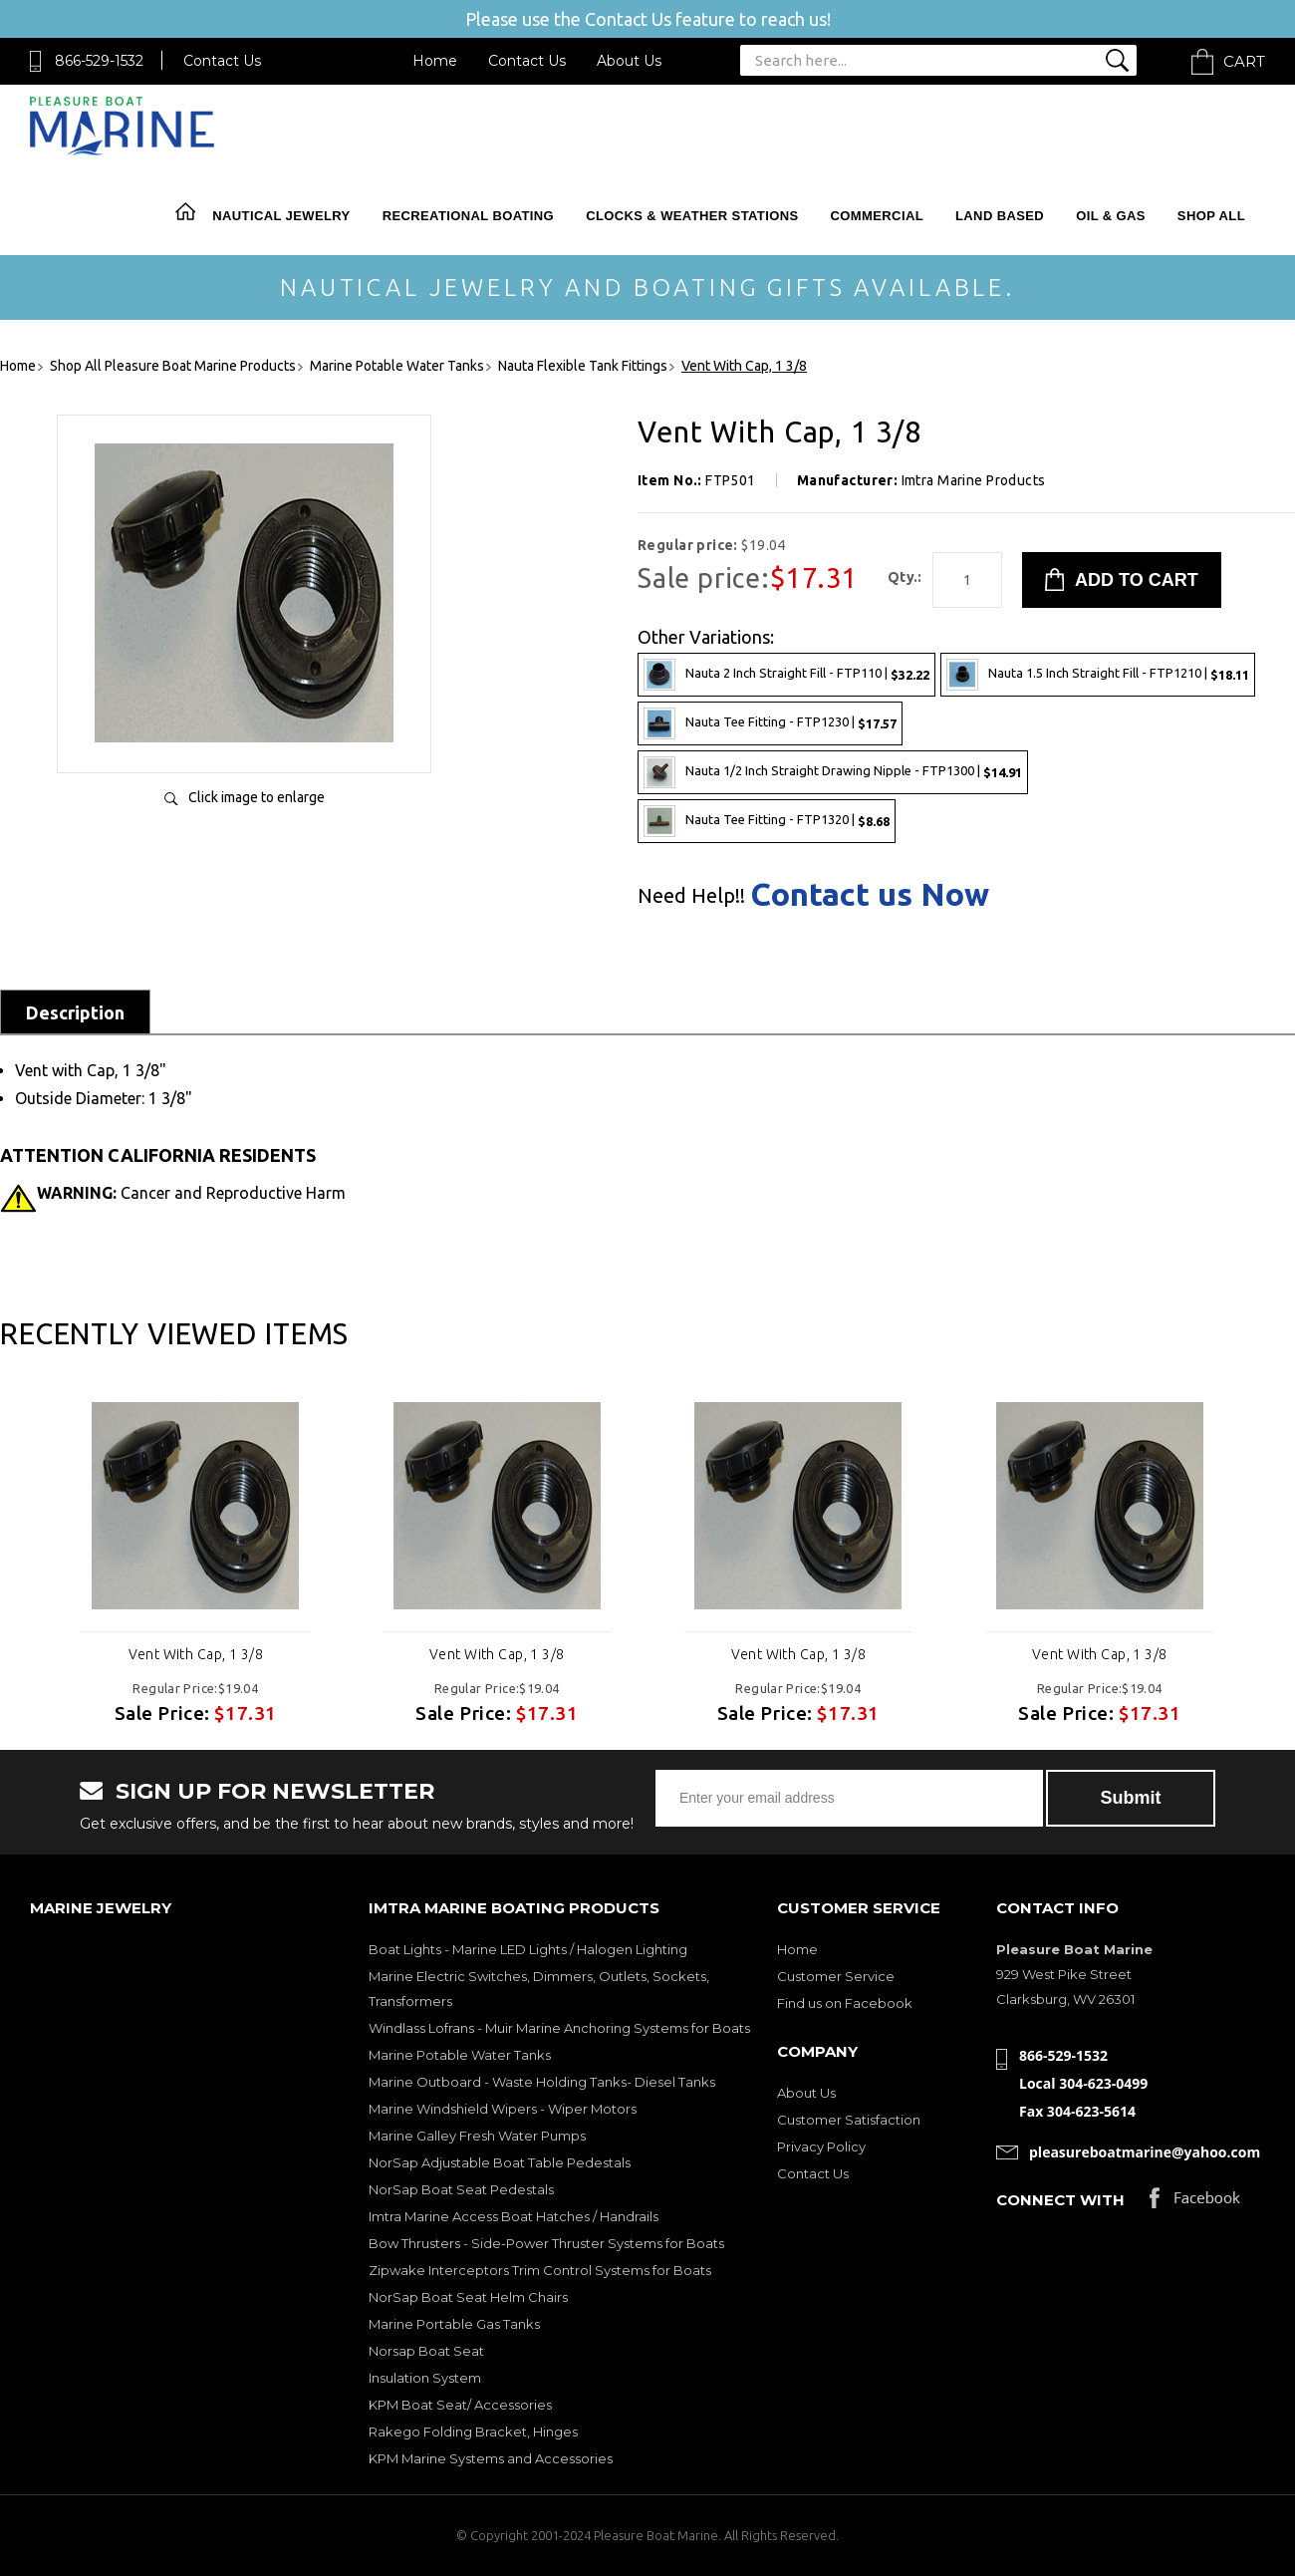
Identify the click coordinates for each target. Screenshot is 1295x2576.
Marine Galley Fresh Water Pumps (477, 2136)
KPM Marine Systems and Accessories (491, 2458)
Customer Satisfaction (848, 2120)
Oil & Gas (1111, 215)
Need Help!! (691, 896)
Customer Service (836, 1976)
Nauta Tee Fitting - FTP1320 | (767, 821)
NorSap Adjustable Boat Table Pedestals (500, 2162)
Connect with (1060, 2199)
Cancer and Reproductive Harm (191, 1193)
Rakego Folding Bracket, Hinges (473, 2431)
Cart (1244, 61)
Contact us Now (869, 894)
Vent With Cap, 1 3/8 (196, 1654)
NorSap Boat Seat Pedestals (461, 2189)
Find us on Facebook (844, 2003)
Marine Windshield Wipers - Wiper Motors (503, 2109)
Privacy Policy (821, 2146)
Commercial (877, 215)
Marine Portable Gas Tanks (454, 2324)
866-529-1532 (99, 61)
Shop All (1211, 215)
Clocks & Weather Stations (692, 215)
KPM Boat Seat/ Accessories (460, 2405)
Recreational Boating (468, 215)
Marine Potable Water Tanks (460, 2055)
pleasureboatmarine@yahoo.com (1144, 2152)
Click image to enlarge (256, 797)
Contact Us (222, 61)
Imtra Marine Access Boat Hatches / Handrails (513, 2216)
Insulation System (425, 2378)
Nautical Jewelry (281, 215)
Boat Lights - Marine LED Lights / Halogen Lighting (528, 1949)
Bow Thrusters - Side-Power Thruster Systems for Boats (546, 2243)
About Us (629, 61)
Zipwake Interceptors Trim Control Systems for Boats (540, 2270)
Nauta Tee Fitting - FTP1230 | (770, 723)
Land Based (999, 215)
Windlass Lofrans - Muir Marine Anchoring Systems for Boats (559, 2028)
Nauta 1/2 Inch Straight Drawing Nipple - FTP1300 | (833, 772)
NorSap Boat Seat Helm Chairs (468, 2297)
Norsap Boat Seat (426, 2351)
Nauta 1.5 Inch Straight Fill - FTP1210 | (1097, 675)
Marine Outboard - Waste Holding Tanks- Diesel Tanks (542, 2082)
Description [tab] (75, 1012)
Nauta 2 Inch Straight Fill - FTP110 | (786, 675)
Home (434, 61)
